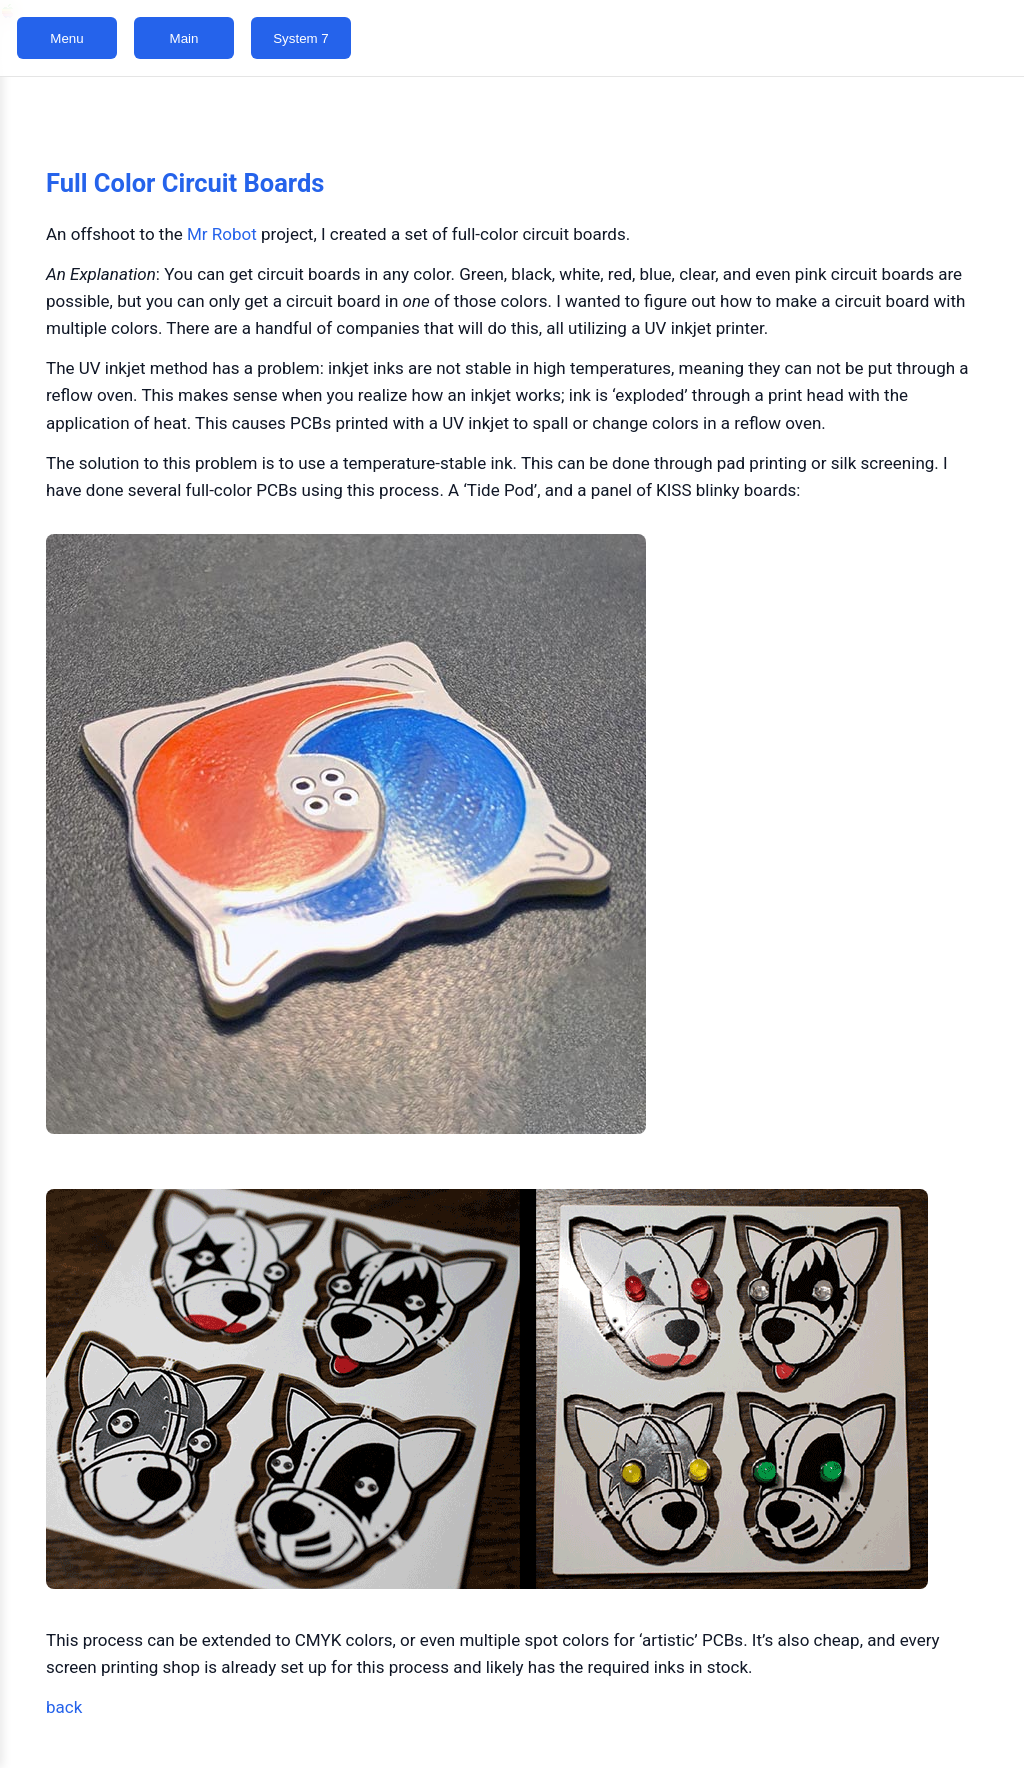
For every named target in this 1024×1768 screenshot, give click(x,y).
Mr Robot (222, 234)
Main (184, 38)
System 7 (301, 38)
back (64, 1707)
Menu (66, 38)
